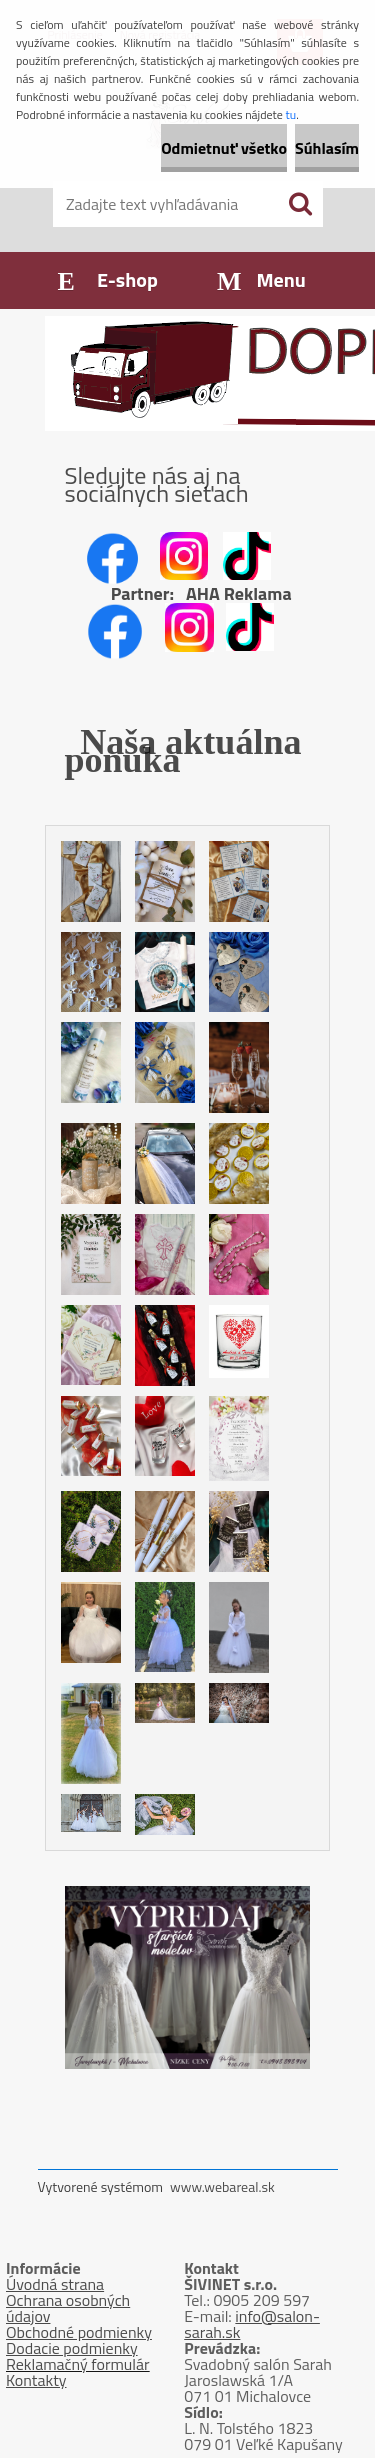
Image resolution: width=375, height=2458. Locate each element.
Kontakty (36, 2380)
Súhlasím (327, 148)
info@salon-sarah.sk (252, 2324)
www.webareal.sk (222, 2186)
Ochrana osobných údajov (68, 2308)
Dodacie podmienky (72, 2348)
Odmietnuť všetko (224, 148)
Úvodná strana (55, 2284)
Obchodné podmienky (79, 2332)
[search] (300, 204)
